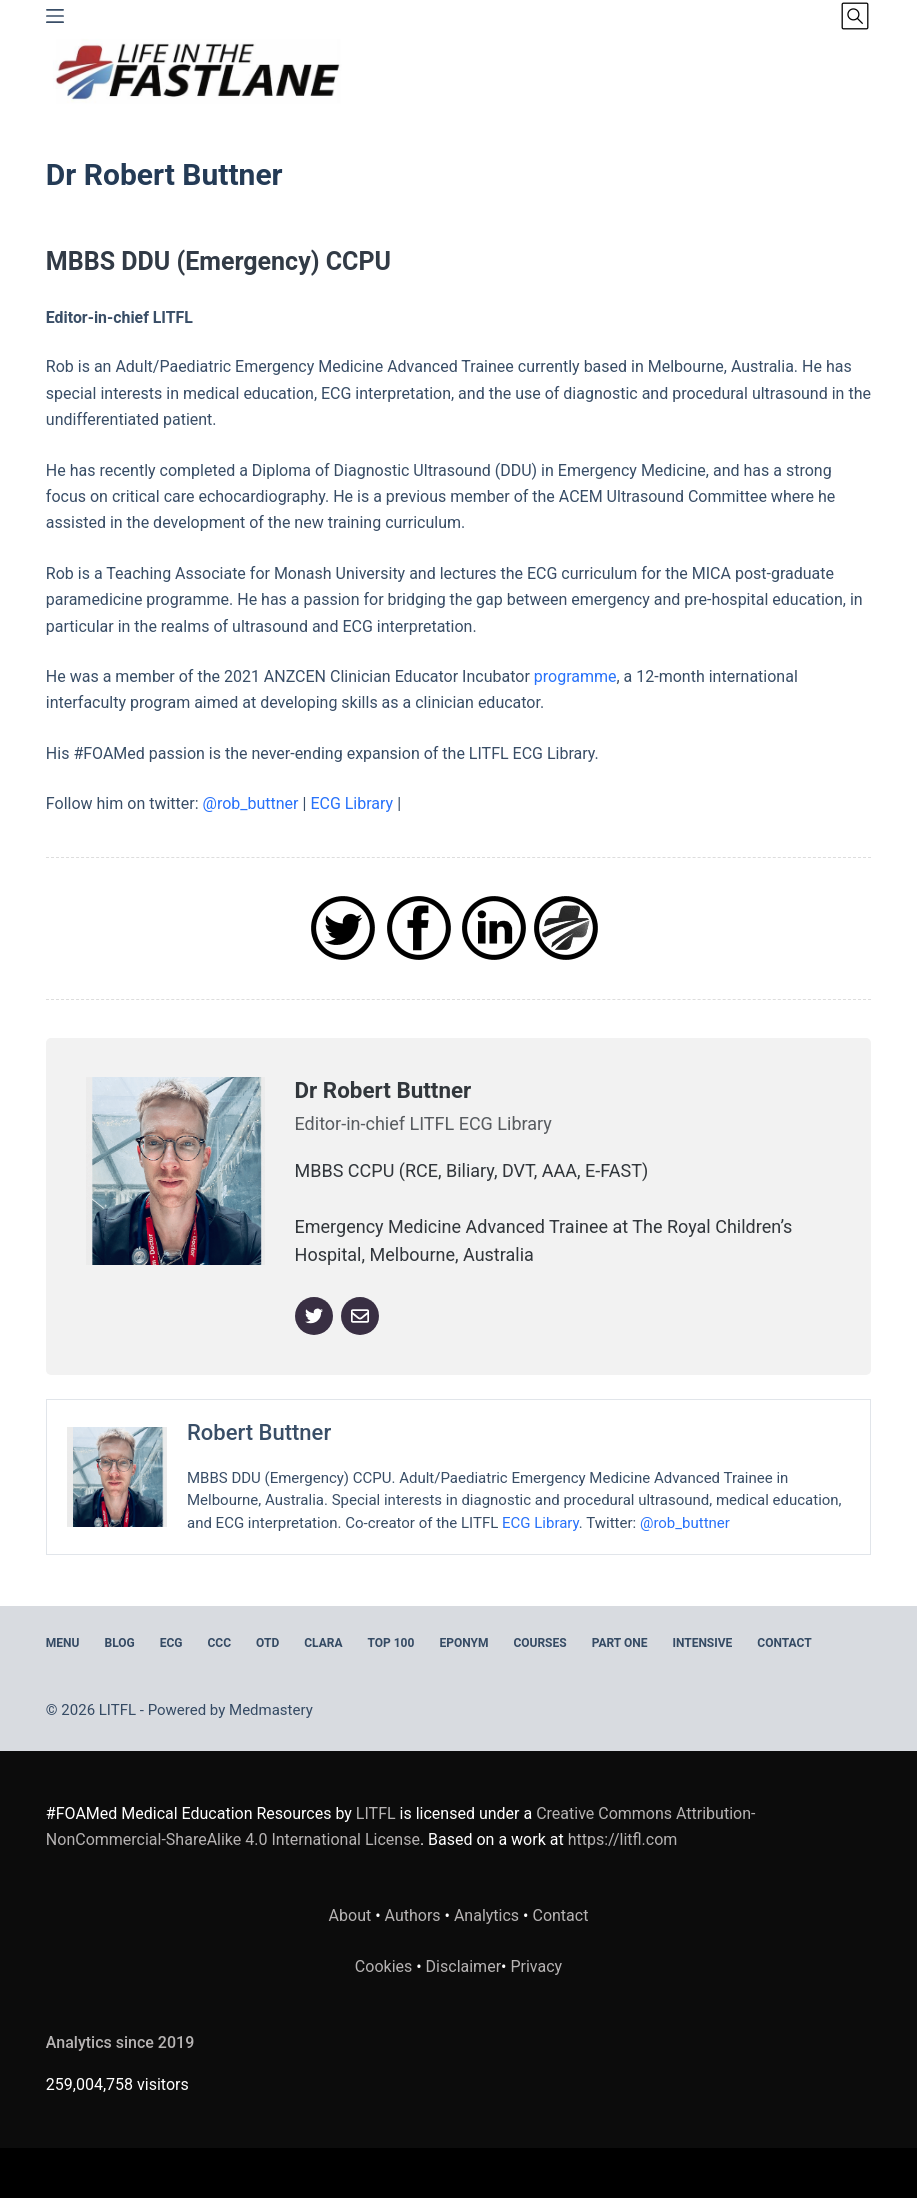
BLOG (119, 1643)
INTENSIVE (702, 1643)
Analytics (486, 1915)
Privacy (536, 1966)
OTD (267, 1643)
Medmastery (271, 1710)
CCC (220, 1643)
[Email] (360, 1316)
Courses (539, 1643)
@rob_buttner (251, 803)
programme (575, 676)
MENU (63, 1643)
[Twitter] (314, 1316)
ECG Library (351, 803)
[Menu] (55, 16)
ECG (171, 1643)
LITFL (376, 1813)
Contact (784, 1643)
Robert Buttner (259, 1432)
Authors (413, 1915)
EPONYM (463, 1643)
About (350, 1915)
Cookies (385, 1966)
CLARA (323, 1643)
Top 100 (390, 1643)
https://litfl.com (623, 1839)
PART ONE (620, 1643)
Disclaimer (463, 1966)
